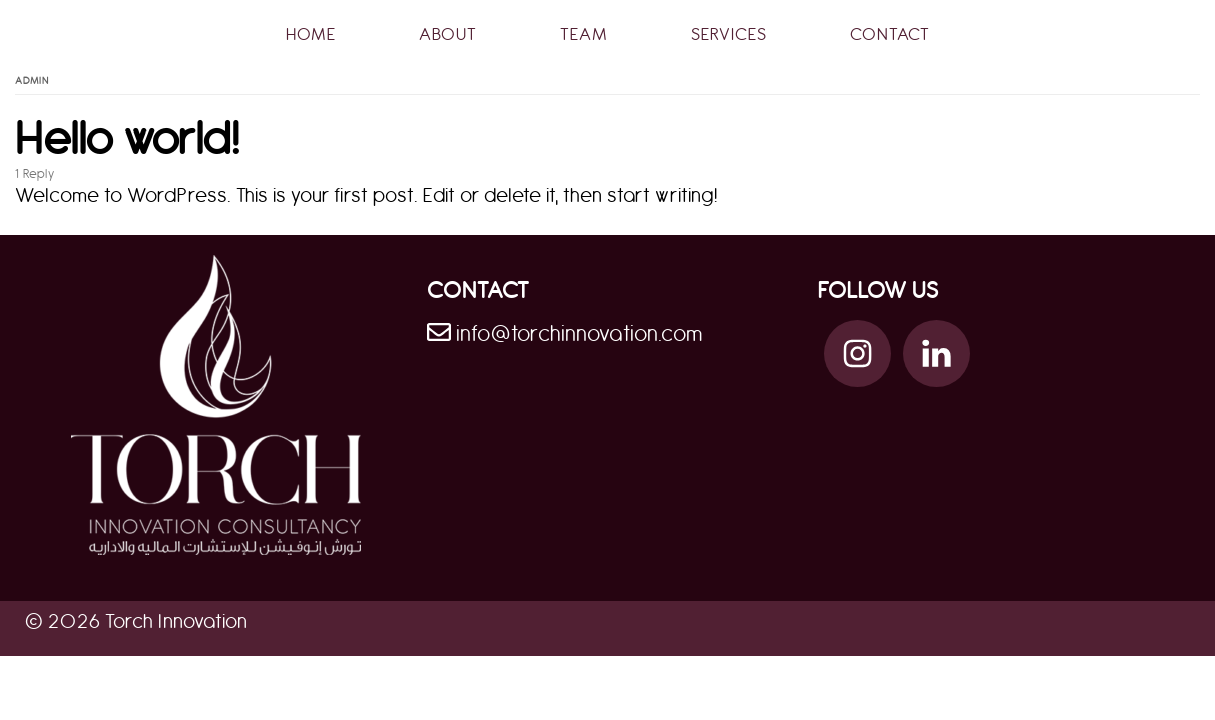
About (448, 35)
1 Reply (35, 174)
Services (729, 35)
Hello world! (127, 140)
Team (584, 35)
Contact (890, 35)
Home (311, 35)
